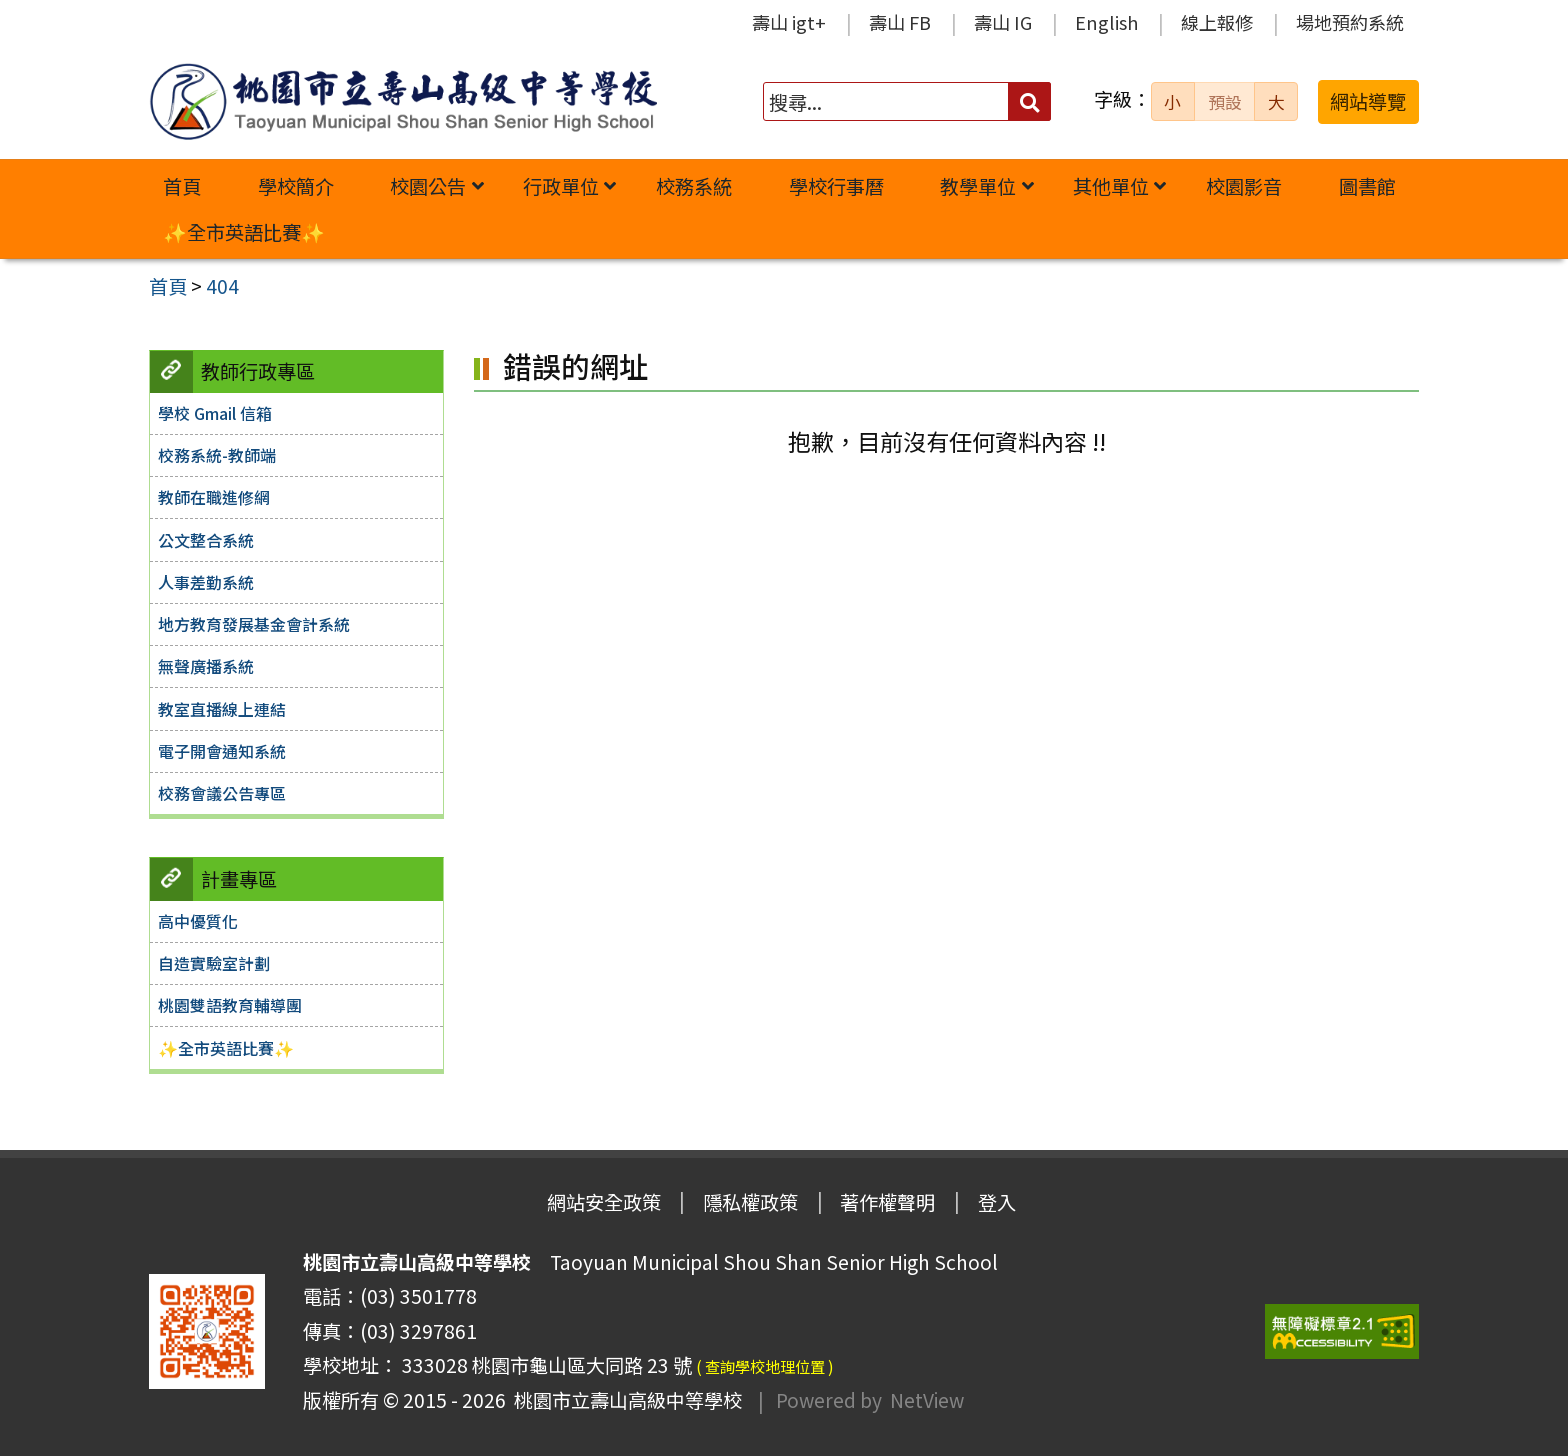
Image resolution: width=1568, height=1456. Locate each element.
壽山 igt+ (789, 22)
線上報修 (1217, 22)
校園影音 (1244, 186)
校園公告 (428, 186)
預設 (1225, 102)
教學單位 (978, 186)
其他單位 (1111, 186)
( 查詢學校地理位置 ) (765, 1366)
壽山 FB (900, 22)
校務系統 (694, 186)
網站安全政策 (604, 1202)
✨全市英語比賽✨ (244, 232)
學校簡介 (296, 186)
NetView (927, 1400)
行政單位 (561, 186)
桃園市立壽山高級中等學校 (624, 1400)
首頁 (182, 186)
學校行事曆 (836, 186)
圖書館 (1367, 186)
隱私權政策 (750, 1202)
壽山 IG (1003, 22)
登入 (997, 1202)
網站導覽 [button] (1368, 101)
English (1106, 22)
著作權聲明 (887, 1202)
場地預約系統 (1350, 22)
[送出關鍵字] (1029, 101)
